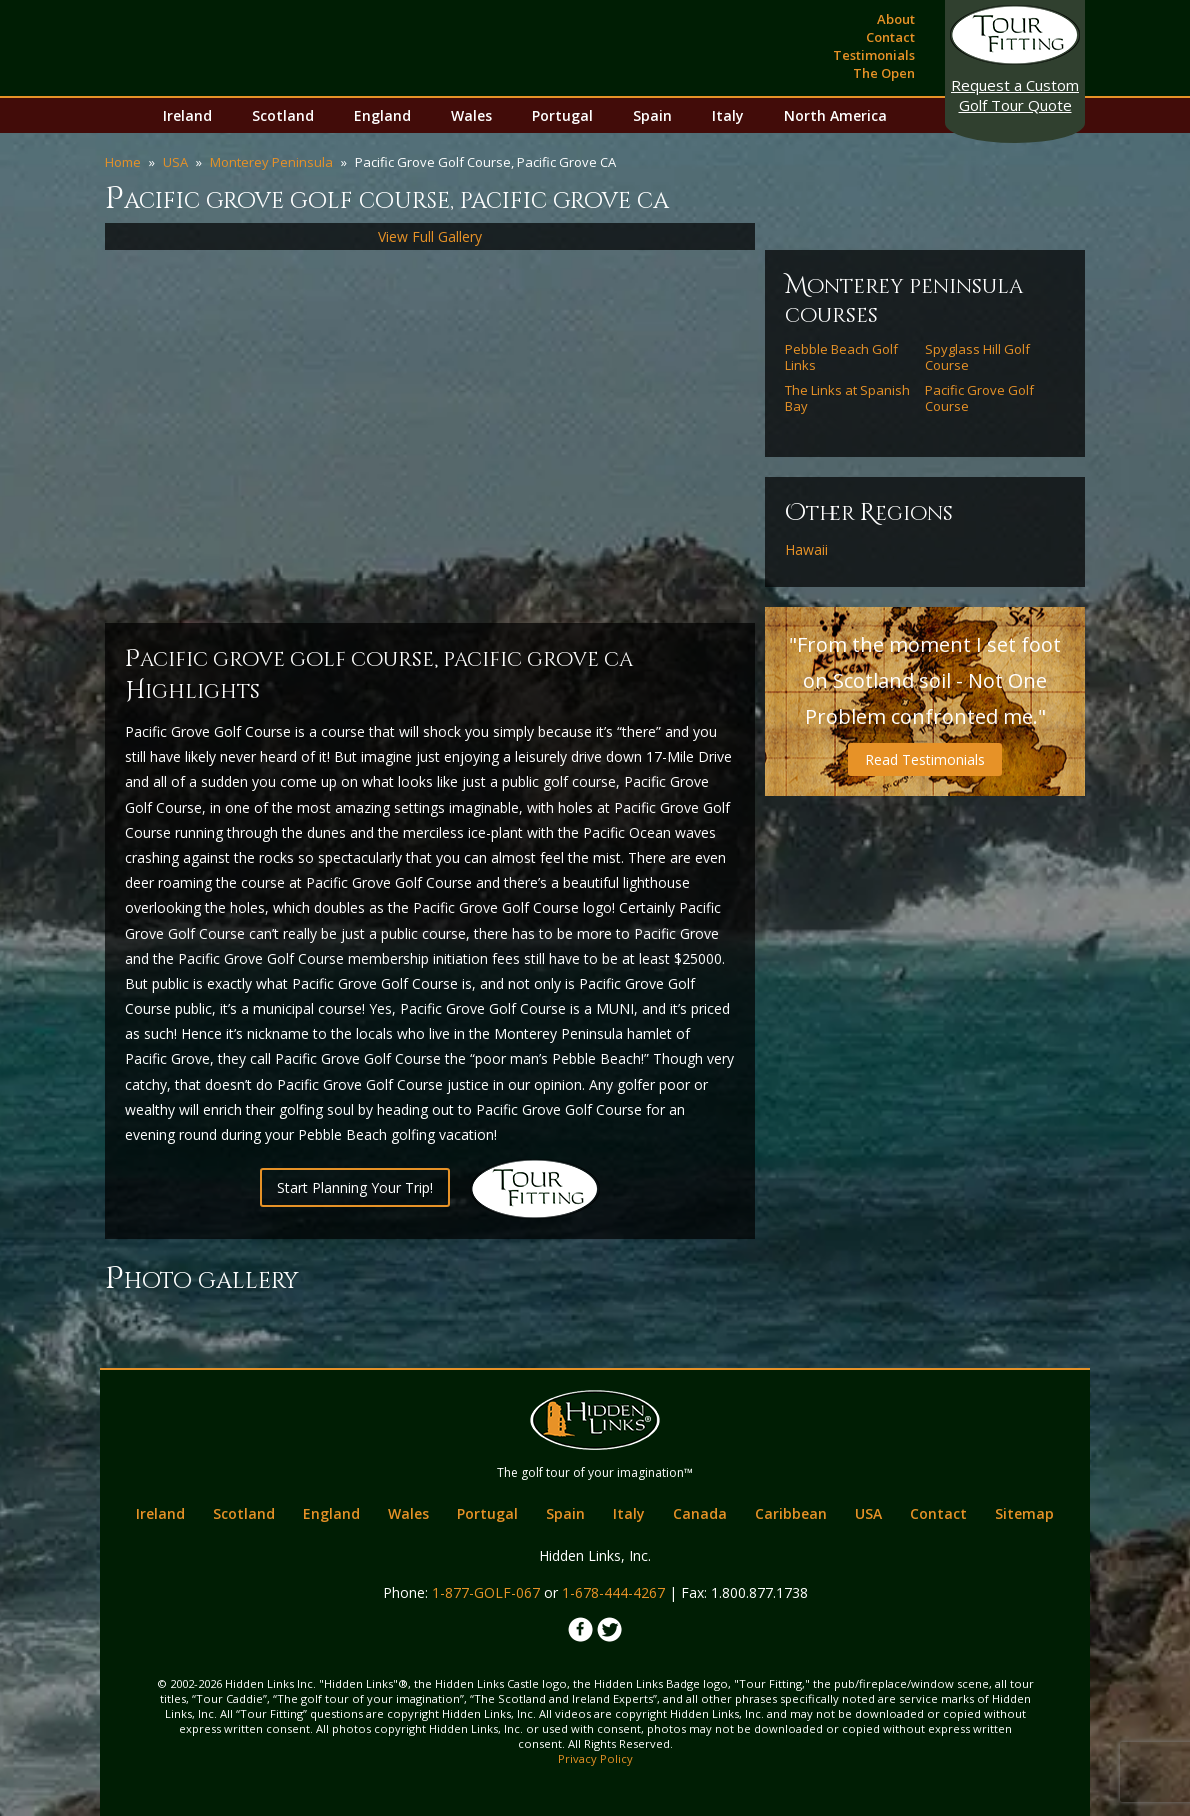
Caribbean (791, 1513)
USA (175, 162)
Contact (890, 37)
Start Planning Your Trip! (355, 1187)
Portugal (562, 115)
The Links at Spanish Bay (847, 398)
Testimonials (874, 55)
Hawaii (806, 550)
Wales (471, 115)
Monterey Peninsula (271, 162)
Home (123, 162)
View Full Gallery (430, 236)
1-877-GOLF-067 (486, 1592)
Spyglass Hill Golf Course (977, 357)
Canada (700, 1513)
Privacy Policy (595, 1758)
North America (835, 115)
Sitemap (1024, 1513)
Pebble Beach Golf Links (841, 357)
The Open (884, 73)
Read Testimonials (925, 759)
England (382, 115)
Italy (728, 115)
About (896, 19)
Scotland (283, 115)
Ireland (187, 115)
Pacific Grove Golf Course (979, 398)
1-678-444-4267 (613, 1592)
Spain (652, 115)
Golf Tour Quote (1015, 95)
